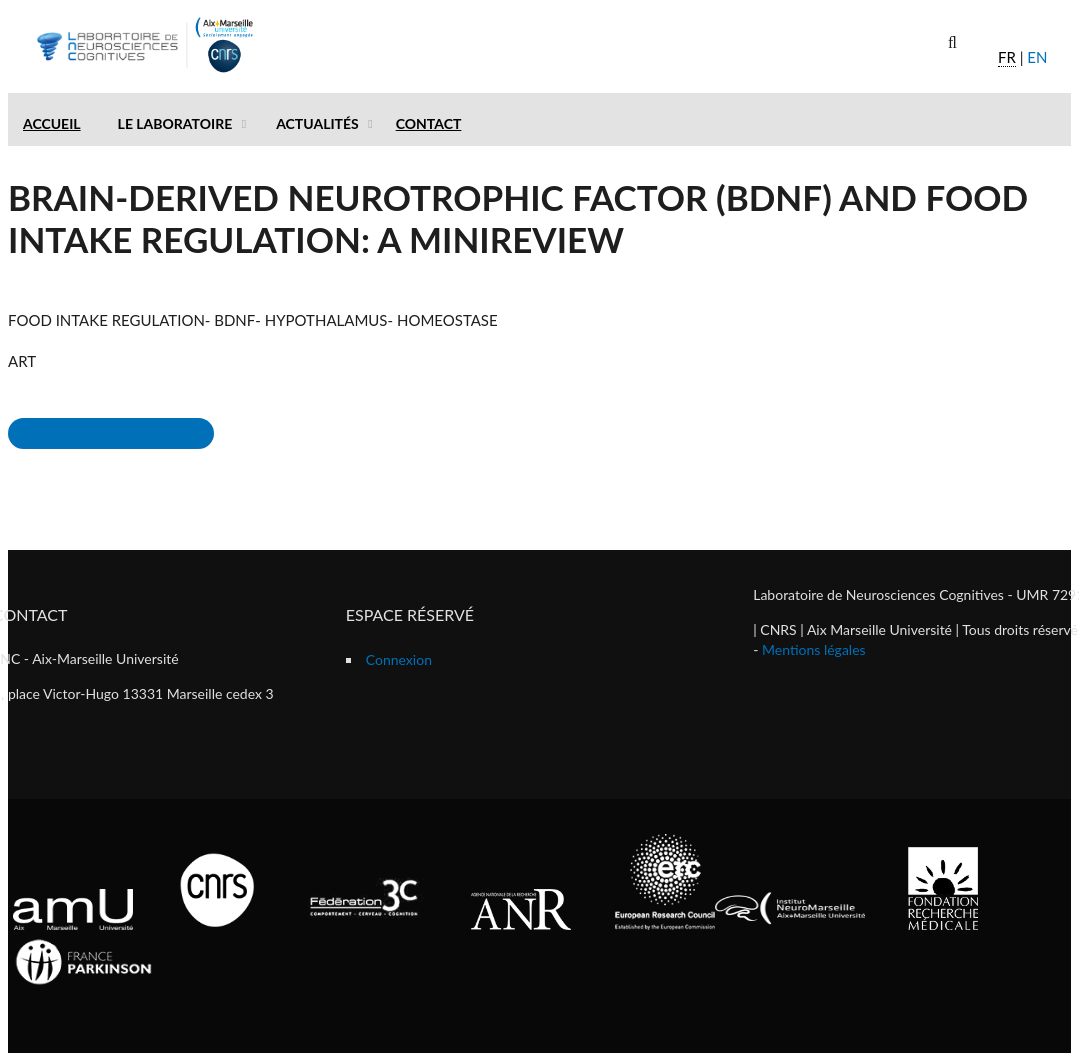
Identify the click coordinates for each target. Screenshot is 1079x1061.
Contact (429, 123)
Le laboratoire (175, 123)
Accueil (52, 123)
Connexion (399, 659)
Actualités (317, 123)
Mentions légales (814, 649)
